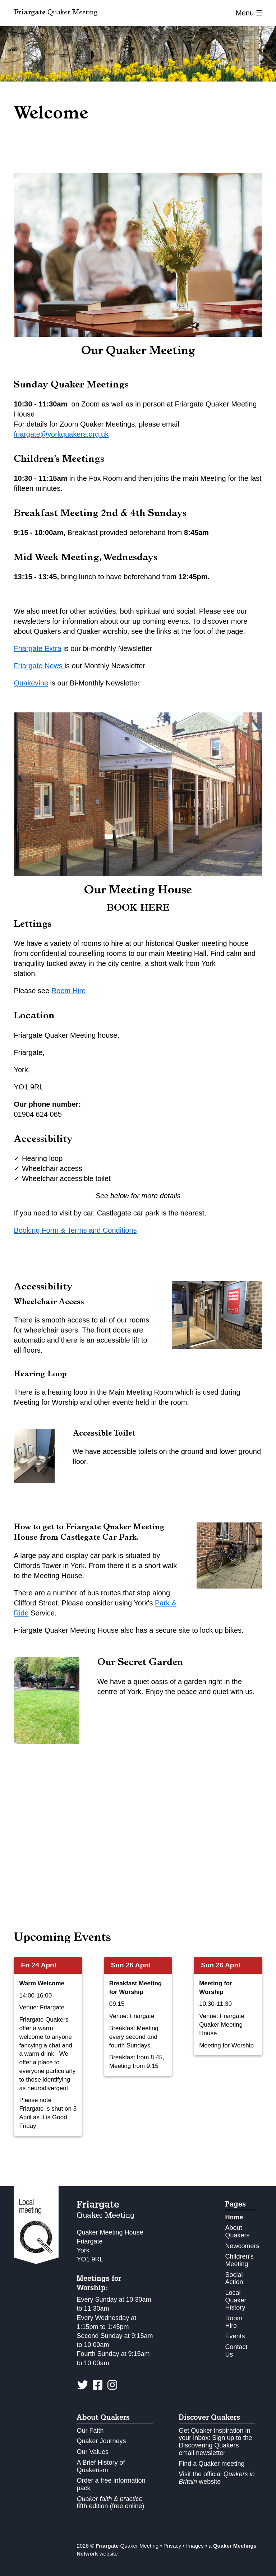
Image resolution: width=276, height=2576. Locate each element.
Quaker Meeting (55, 13)
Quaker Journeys (101, 2441)
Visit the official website (216, 2477)
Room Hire (68, 991)
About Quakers (237, 2231)
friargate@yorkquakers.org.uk (61, 434)
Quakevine (31, 683)
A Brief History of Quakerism (101, 2466)
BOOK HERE (138, 908)
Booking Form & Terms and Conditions (75, 1230)
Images (195, 2546)
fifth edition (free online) (110, 2502)
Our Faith (90, 2430)
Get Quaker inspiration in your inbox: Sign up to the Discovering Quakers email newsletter (215, 2441)
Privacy (172, 2546)
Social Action (234, 2278)
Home (234, 2217)
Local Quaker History (235, 2300)
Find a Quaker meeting (211, 2463)
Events (235, 2336)
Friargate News (39, 666)
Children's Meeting (239, 2260)
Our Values (93, 2451)
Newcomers (242, 2246)
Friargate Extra (37, 648)
